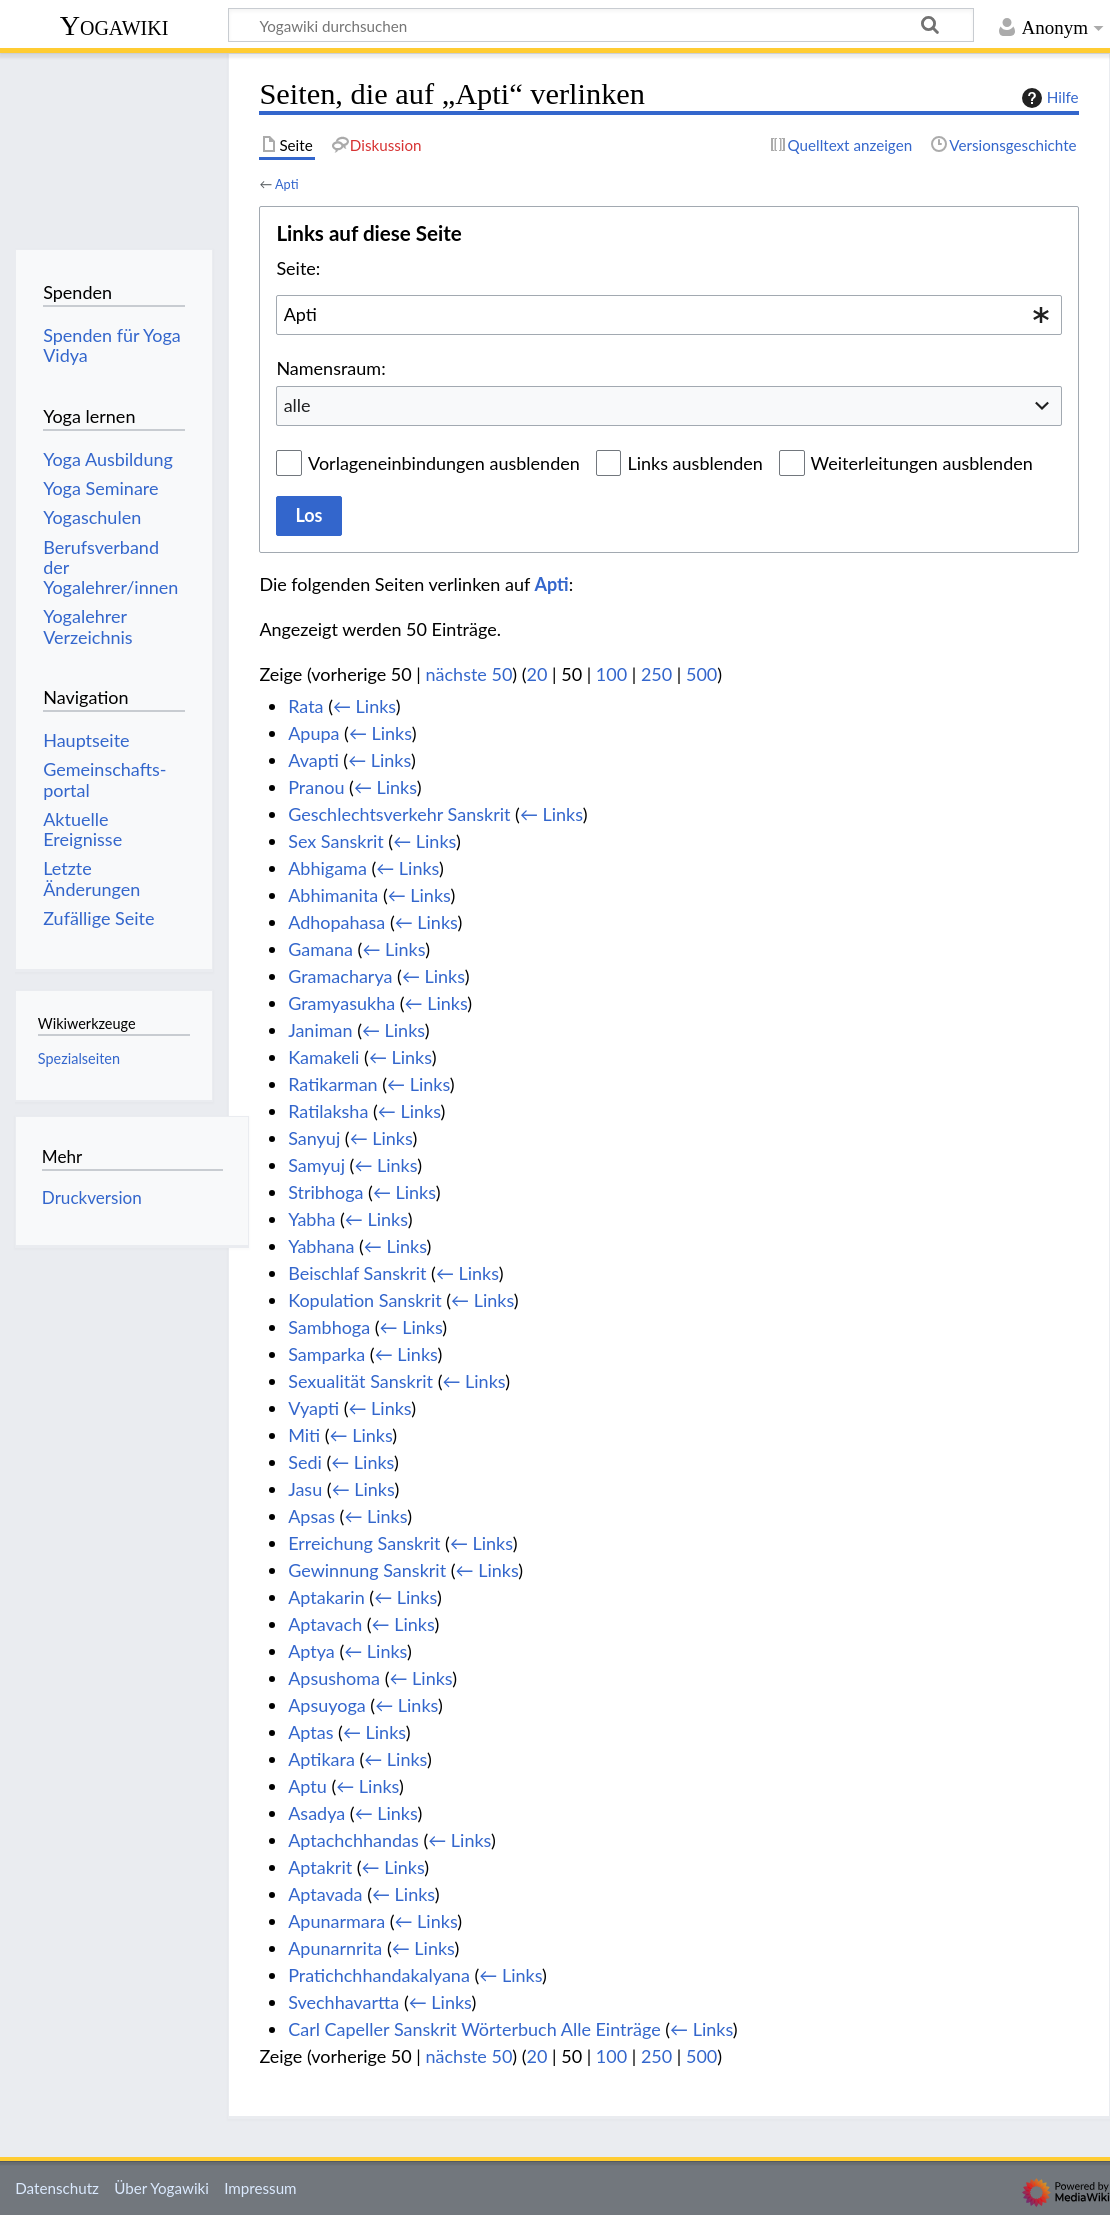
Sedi (305, 1462)
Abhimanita (333, 895)
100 (611, 674)
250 (656, 674)
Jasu (305, 1489)
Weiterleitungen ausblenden (922, 463)
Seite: (298, 268)
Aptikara (321, 1759)
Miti (304, 1435)
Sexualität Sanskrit (360, 1381)
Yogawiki (114, 25)
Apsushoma (334, 1678)
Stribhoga (325, 1192)
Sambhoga (329, 1327)
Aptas (310, 1732)
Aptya (311, 1651)
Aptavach (325, 1624)
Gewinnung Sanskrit (367, 1570)
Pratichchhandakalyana (379, 1975)
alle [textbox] (297, 405)
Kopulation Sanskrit (365, 1300)
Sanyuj (314, 1138)
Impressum (260, 2188)
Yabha (311, 1219)
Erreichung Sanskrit (364, 1543)
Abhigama (327, 868)
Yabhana (321, 1246)
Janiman (320, 1030)
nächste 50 (469, 674)
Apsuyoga (327, 1705)
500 (701, 674)
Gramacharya (340, 976)
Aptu (307, 1786)
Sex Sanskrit (336, 841)
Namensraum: (330, 368)
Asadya (316, 1813)
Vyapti (313, 1408)
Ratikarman (333, 1084)
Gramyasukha (341, 1003)
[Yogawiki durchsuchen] (601, 25)
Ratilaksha (328, 1111)
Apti (287, 184)
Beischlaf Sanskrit (357, 1273)
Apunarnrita (335, 1948)
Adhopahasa (336, 922)
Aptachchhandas (353, 1840)
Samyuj (316, 1165)
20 (537, 674)
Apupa (313, 733)
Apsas (311, 1516)
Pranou (316, 787)
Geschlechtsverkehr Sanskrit (399, 814)
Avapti (313, 760)
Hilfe (1048, 98)
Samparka (326, 1354)
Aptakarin (326, 1597)
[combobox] (668, 315)
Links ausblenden (694, 463)
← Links (364, 706)
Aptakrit (320, 1867)
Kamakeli (323, 1057)
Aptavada (325, 1894)
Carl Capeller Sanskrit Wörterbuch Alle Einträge (474, 2029)
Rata (305, 706)
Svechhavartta (343, 2002)
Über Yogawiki (161, 2188)
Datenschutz (57, 2188)
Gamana (320, 949)
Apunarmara (336, 1921)
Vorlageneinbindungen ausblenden (444, 463)
